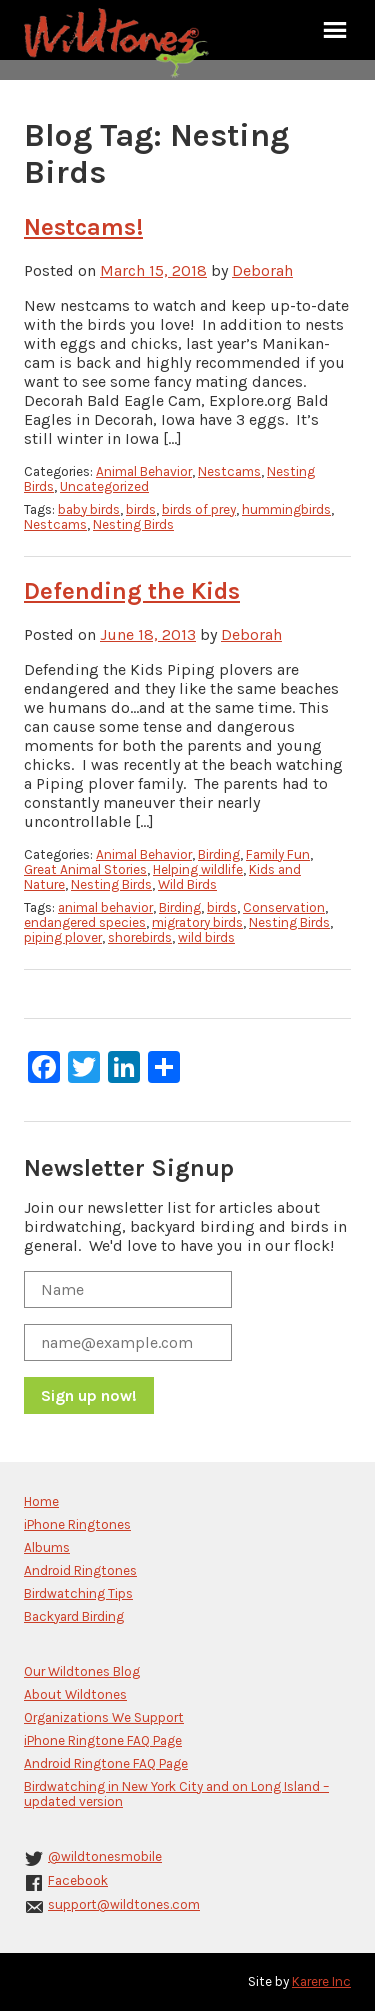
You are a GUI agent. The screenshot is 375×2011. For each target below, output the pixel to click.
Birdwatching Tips (78, 1593)
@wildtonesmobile (105, 1856)
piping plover (63, 937)
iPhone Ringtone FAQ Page (103, 1740)
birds (141, 509)
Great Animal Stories (85, 869)
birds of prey (199, 509)
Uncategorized (104, 486)
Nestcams (229, 471)
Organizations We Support (104, 1717)
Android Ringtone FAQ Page (106, 1763)
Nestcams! (83, 227)
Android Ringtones (80, 1570)
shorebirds (140, 937)
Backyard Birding (74, 1616)
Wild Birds (187, 884)
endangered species (85, 922)
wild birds (206, 937)
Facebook (78, 1880)
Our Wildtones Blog (82, 1671)
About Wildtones (75, 1694)
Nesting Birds (133, 524)
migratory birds (197, 922)
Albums (47, 1547)
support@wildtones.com (124, 1904)
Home (41, 1501)
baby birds (89, 509)
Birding (219, 854)
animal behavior (105, 907)
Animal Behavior (144, 471)
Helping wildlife (198, 869)
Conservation (284, 907)
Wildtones (119, 43)
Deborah (262, 270)
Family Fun (278, 854)
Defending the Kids (132, 591)
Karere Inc (321, 1981)
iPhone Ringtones (77, 1524)
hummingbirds (286, 509)
